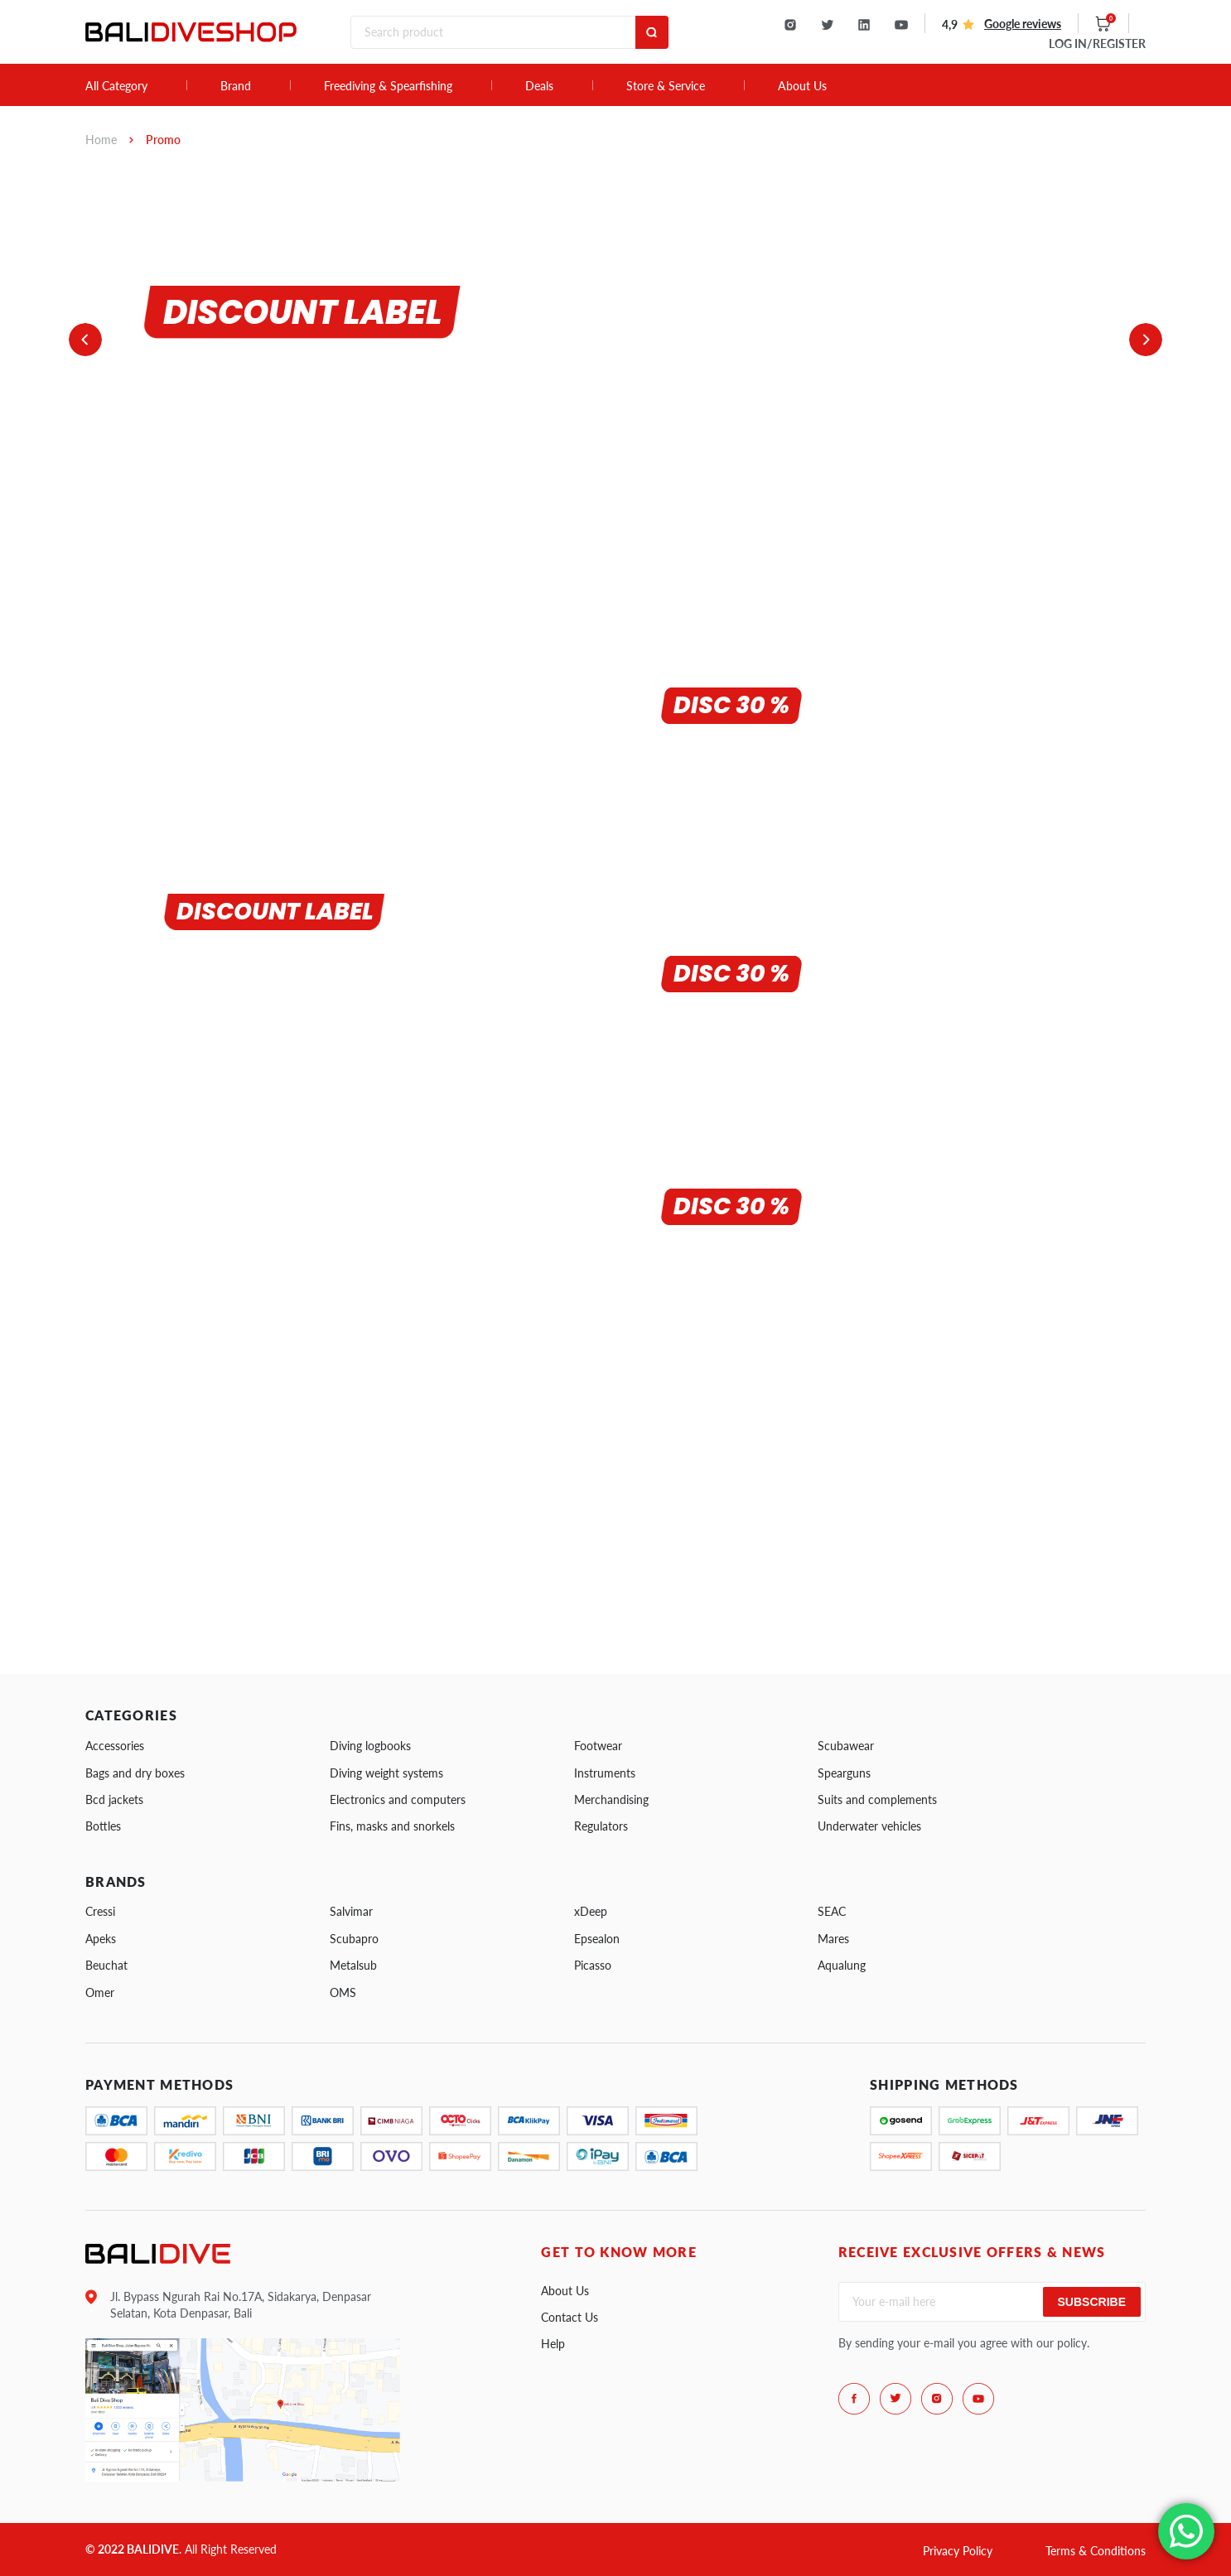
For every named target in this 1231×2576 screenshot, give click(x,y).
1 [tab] (105, 478)
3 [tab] (128, 478)
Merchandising (611, 1799)
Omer (99, 1992)
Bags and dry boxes (135, 1773)
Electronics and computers (398, 1799)
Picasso (592, 1965)
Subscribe (1092, 2301)
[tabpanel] (432, 335)
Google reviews (1022, 24)
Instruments (604, 1773)
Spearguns (844, 1773)
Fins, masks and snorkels (392, 1826)
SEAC (832, 1911)
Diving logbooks (370, 1746)
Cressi (100, 1911)
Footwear (598, 1746)
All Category (116, 86)
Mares (833, 1939)
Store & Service (665, 86)
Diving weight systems (386, 1773)
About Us (802, 86)
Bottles (103, 1826)
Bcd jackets (114, 1799)
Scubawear (846, 1746)
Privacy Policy (957, 2551)
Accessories (114, 1746)
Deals (539, 86)
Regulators (601, 1826)
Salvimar (351, 1911)
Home (101, 140)
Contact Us (569, 2317)
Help (553, 2344)
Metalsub (353, 1965)
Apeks (100, 1939)
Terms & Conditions (1095, 2551)
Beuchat (106, 1965)
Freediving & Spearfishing (388, 86)
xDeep (590, 1911)
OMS (343, 1992)
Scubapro (354, 1939)
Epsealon (597, 1939)
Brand (235, 86)
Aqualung (842, 1965)
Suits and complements (877, 1799)
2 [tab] (116, 478)
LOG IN (1097, 43)
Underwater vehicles (869, 1826)
